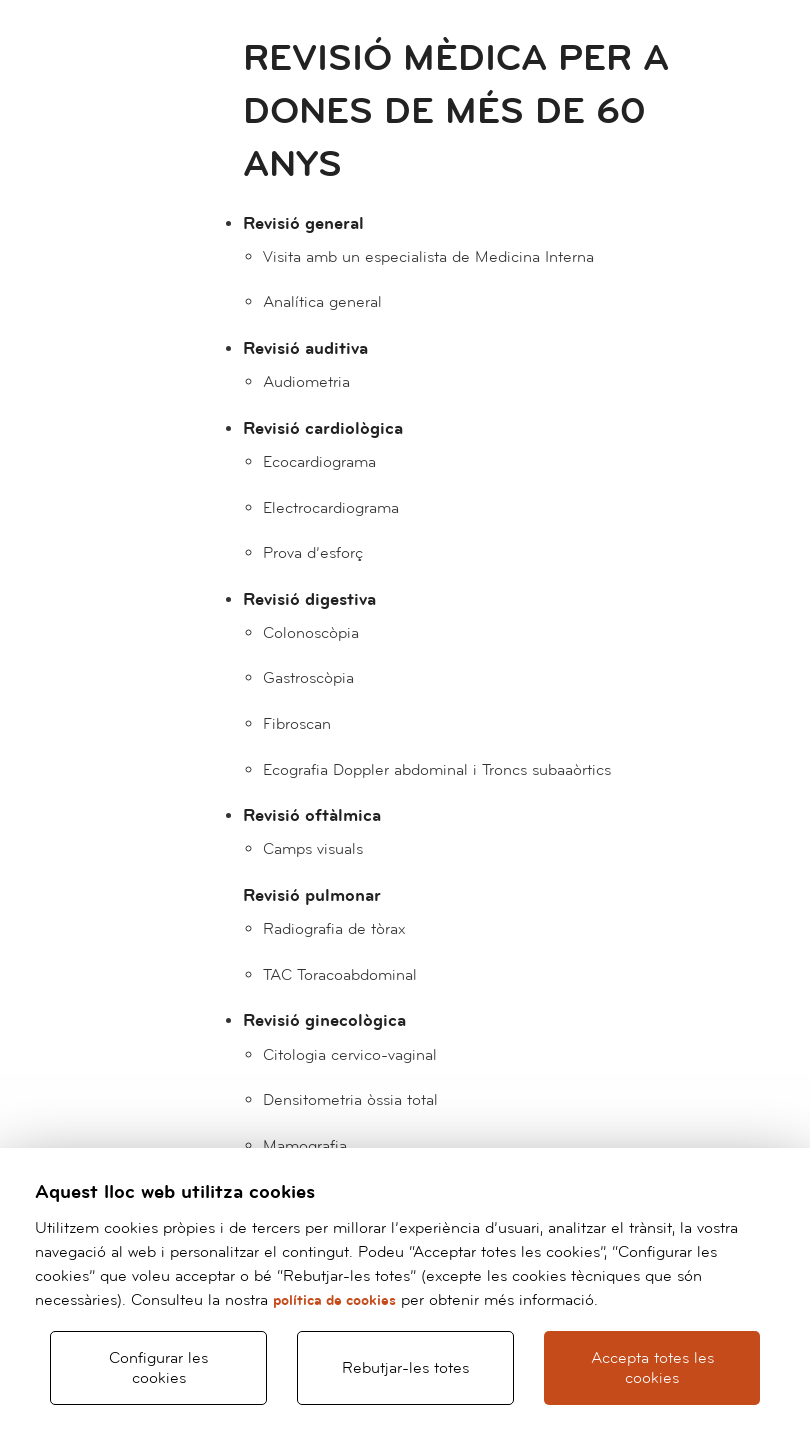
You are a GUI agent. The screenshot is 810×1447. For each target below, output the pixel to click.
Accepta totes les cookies (652, 1368)
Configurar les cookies (158, 1368)
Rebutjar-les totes (405, 1368)
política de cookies (334, 1300)
